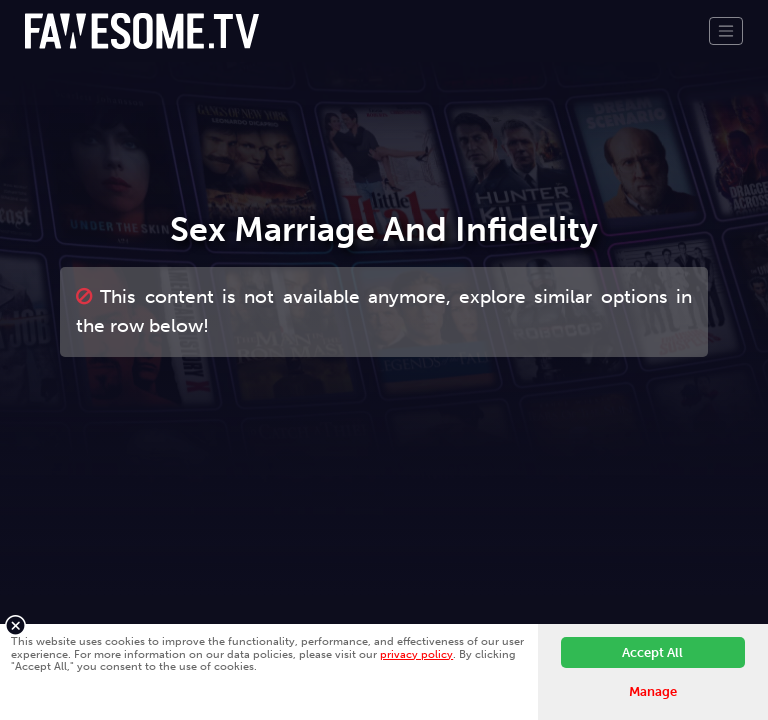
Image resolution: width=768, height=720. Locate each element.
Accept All (652, 652)
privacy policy (416, 654)
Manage (653, 691)
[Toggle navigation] (726, 31)
